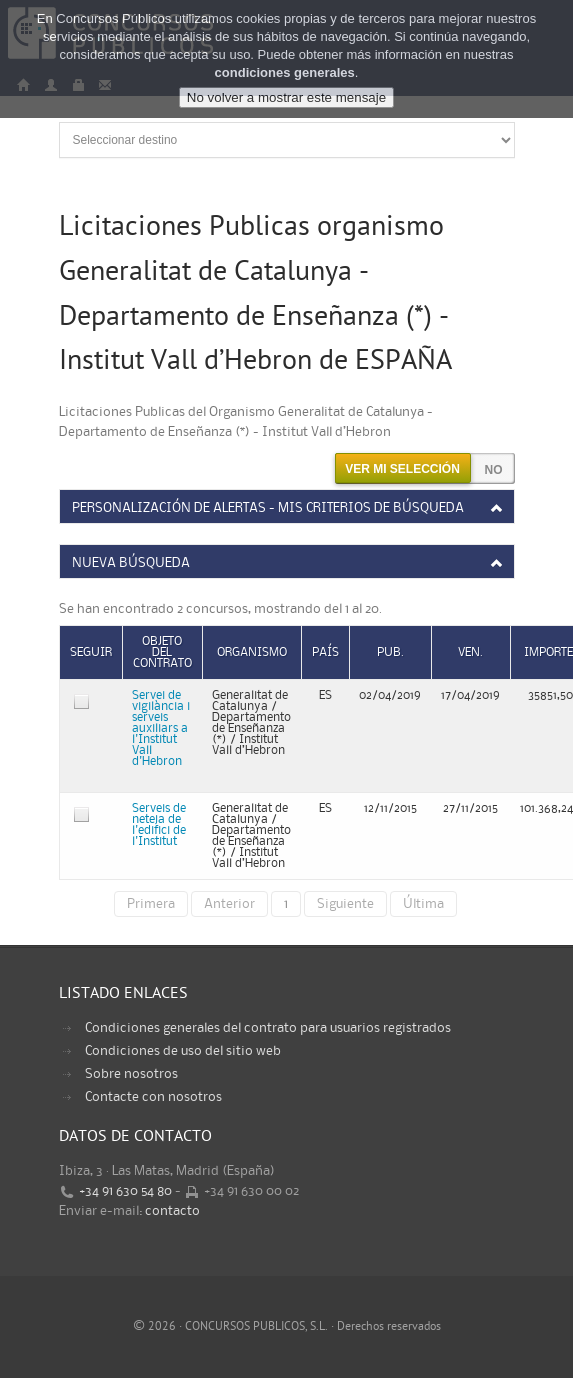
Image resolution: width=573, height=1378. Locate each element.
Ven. (470, 652)
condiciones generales (285, 72)
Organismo (252, 652)
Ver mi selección (402, 469)
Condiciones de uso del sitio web (183, 1051)
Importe (548, 652)
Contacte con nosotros (153, 1097)
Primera (151, 904)
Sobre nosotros (131, 1074)
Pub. (390, 652)
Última (423, 904)
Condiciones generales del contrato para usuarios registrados (268, 1028)
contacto (172, 1211)
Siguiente (345, 904)
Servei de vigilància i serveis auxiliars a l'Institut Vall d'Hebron (161, 728)
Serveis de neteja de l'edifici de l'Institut (159, 825)
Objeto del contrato (162, 652)
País (325, 652)
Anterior (229, 904)
